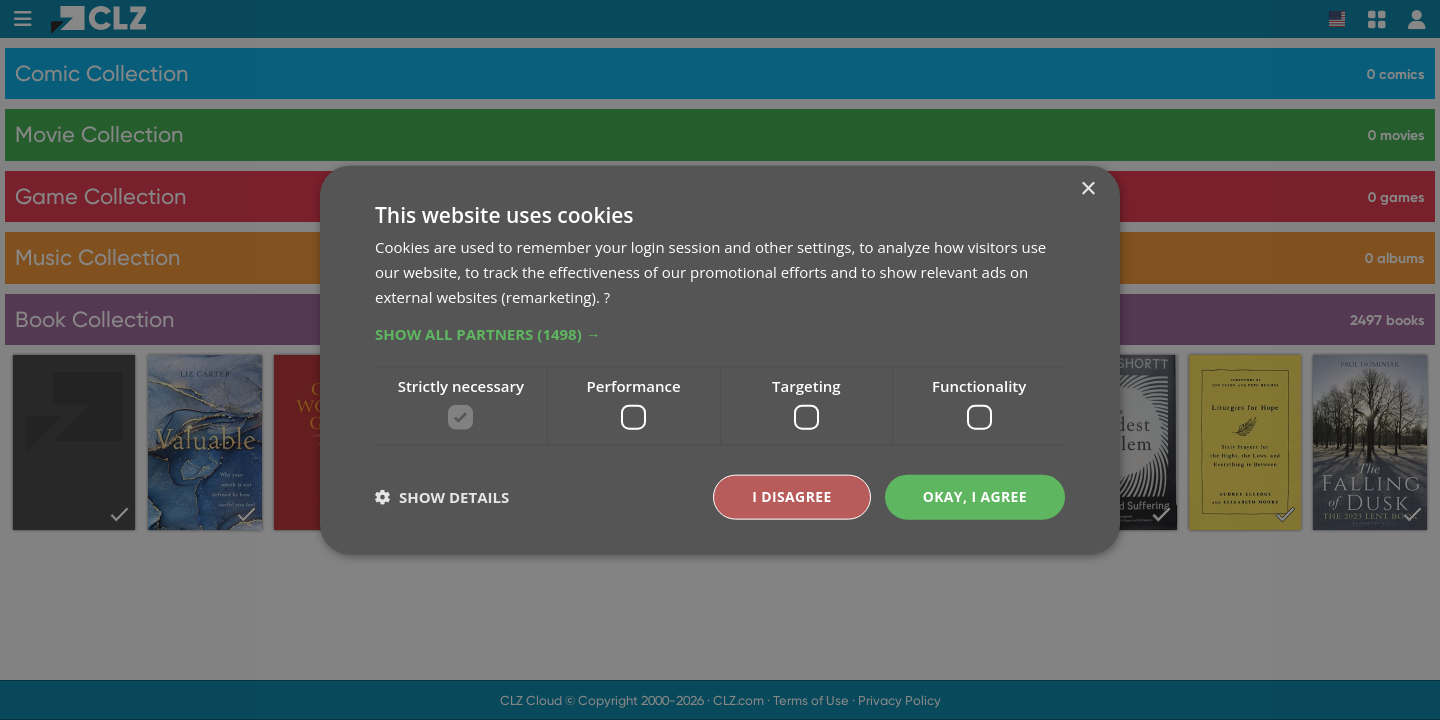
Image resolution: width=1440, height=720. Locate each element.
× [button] (1087, 189)
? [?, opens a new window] (607, 296)
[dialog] (720, 360)
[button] (720, 333)
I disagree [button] (792, 496)
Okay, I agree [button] (974, 496)
